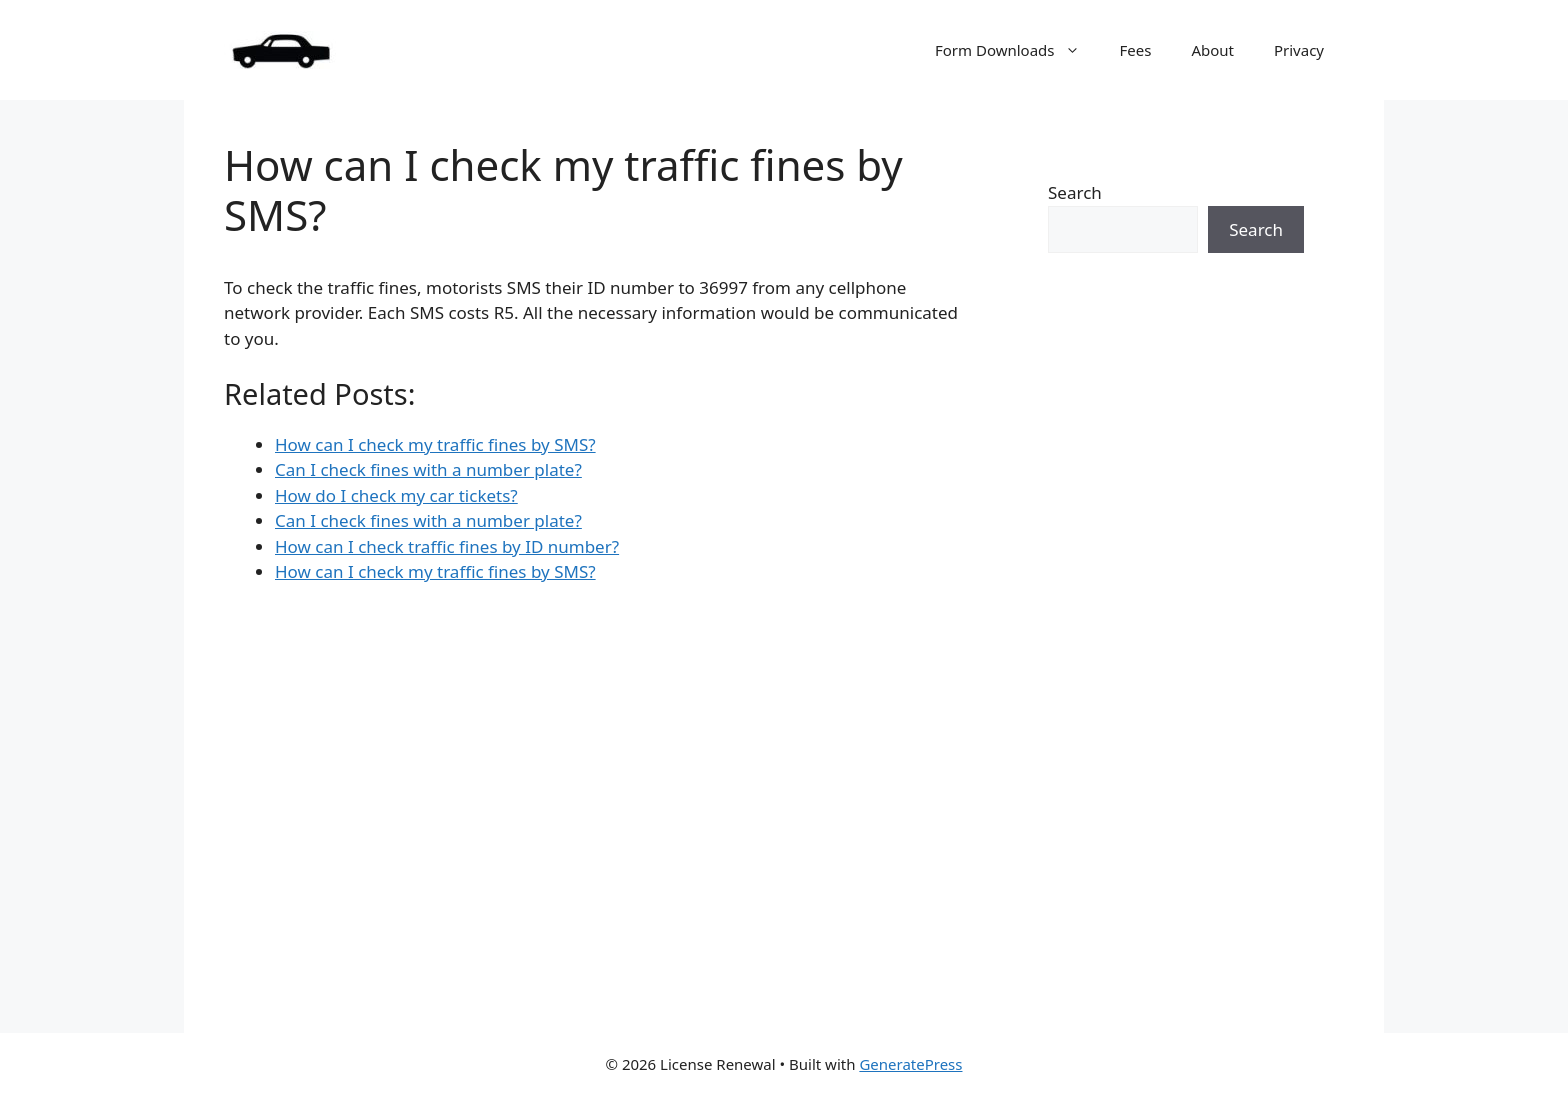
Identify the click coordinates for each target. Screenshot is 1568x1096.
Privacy (1299, 50)
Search (1075, 192)
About (1212, 50)
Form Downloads (1017, 50)
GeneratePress (910, 1064)
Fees (1136, 50)
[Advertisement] (1176, 653)
